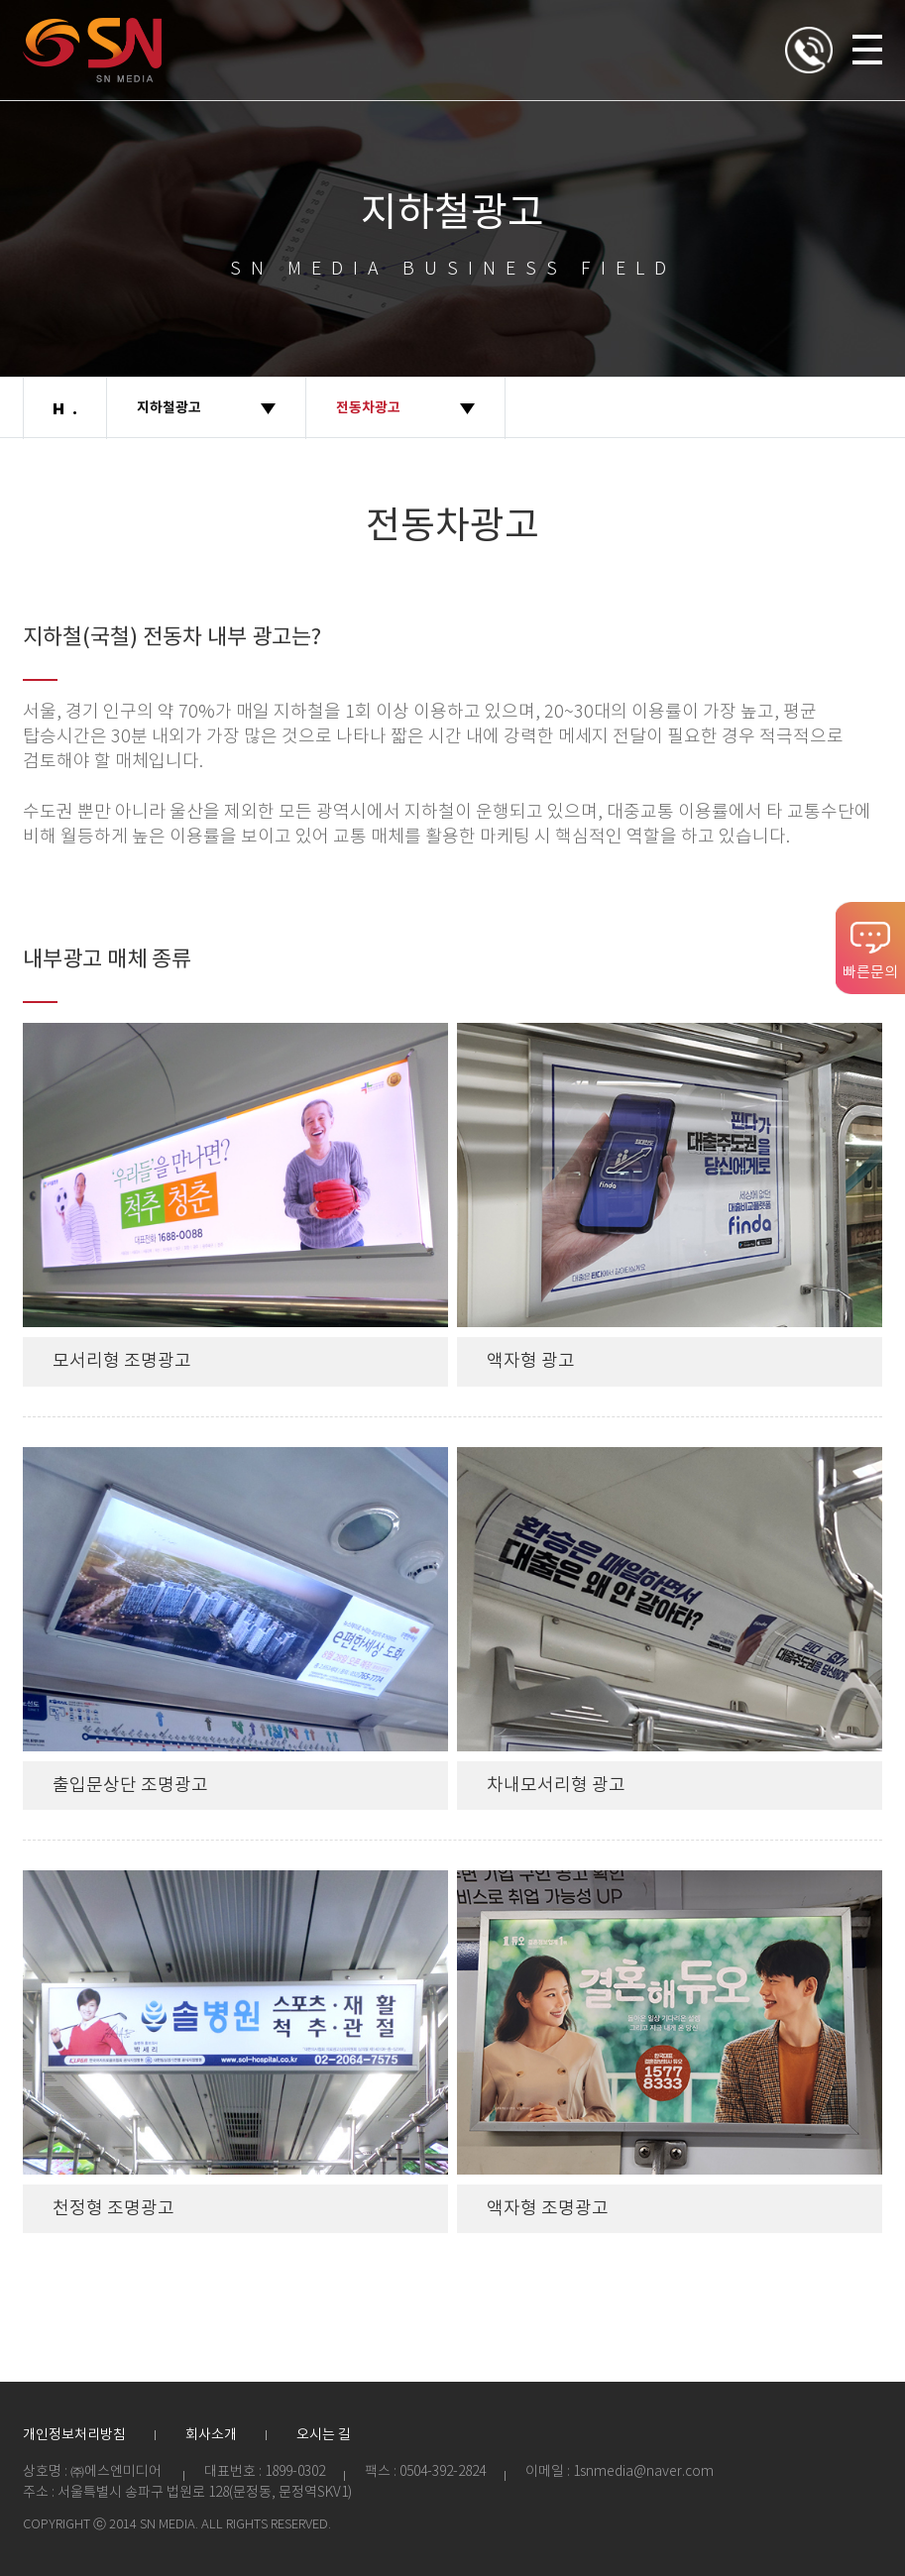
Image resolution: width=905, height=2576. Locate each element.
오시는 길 (323, 2435)
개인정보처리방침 (74, 2435)
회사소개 (211, 2435)
